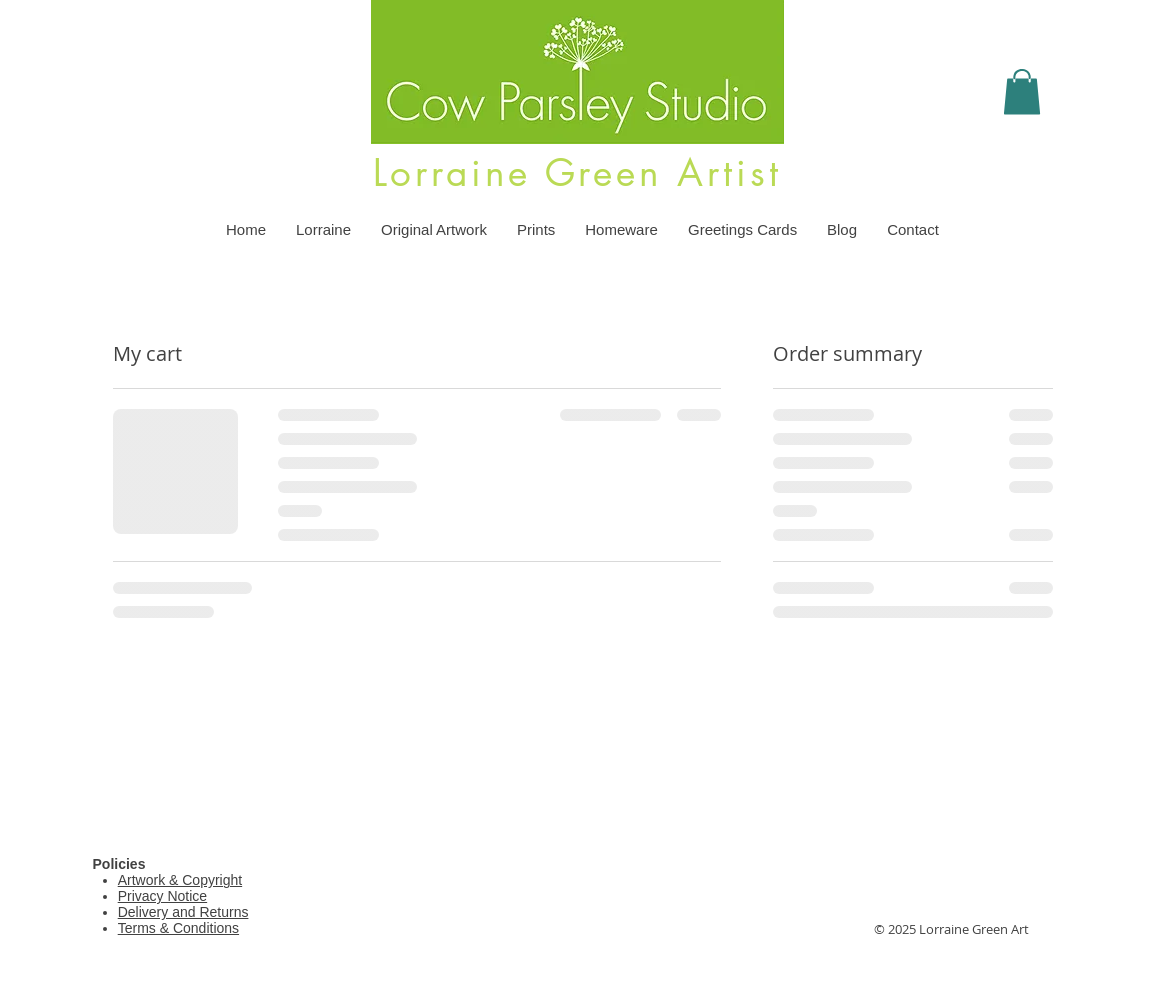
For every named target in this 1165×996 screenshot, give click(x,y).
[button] (1022, 91)
